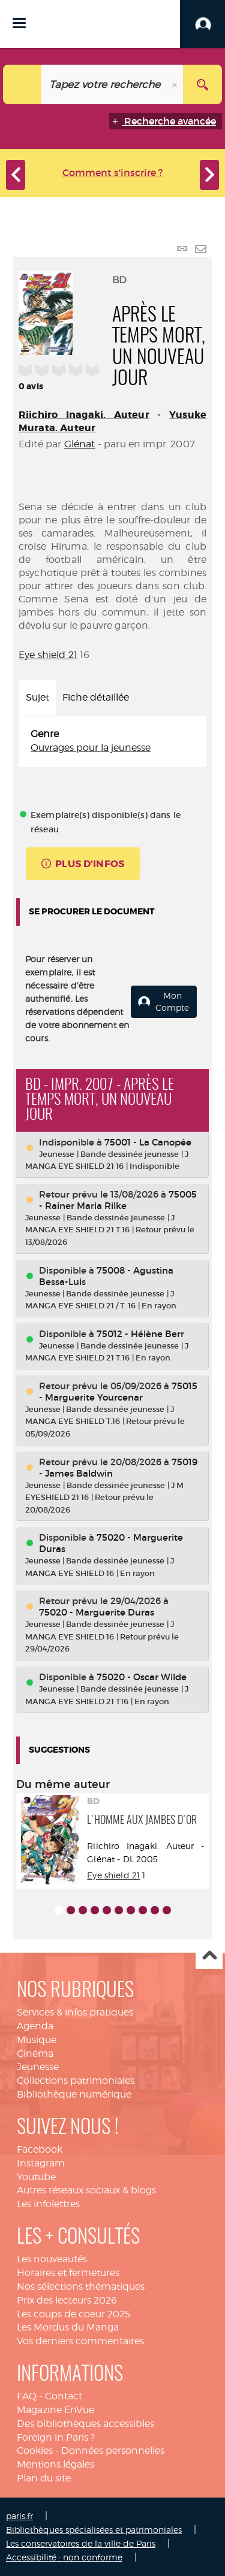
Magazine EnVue (55, 2410)
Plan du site (44, 2478)
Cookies (35, 2450)
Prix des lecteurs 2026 (67, 2300)
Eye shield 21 (48, 654)
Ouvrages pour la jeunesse (91, 747)
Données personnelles (112, 2450)
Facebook (39, 2149)
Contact (63, 2396)
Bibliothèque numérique (74, 2094)
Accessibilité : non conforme (64, 2557)
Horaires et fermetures (68, 2272)
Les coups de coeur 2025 (73, 2314)
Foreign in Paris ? (56, 2437)
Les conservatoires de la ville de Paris (80, 2543)
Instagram (41, 2163)
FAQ (27, 2396)
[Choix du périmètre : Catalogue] (22, 84)
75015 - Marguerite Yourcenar (118, 1391)
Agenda (35, 2026)
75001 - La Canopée (147, 1142)
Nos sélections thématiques (81, 2286)
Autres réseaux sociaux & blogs (86, 2190)
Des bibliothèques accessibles (85, 2423)
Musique (36, 2039)
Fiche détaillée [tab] (95, 697)
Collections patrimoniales (75, 2080)
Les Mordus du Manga (68, 2327)
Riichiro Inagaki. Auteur (84, 414)
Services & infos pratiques (75, 2012)
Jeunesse (38, 2066)
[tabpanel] (112, 741)
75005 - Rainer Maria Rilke (118, 1200)
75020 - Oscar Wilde (142, 1677)
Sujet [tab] (37, 697)
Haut (209, 1956)
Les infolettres (48, 2204)
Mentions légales (55, 2464)
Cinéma (35, 2053)
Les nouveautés (52, 2259)
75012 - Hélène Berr (140, 1333)
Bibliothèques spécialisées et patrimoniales (94, 2530)
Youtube (36, 2177)
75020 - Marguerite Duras (96, 1612)
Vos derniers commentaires (80, 2341)
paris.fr (19, 2516)
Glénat (79, 444)
